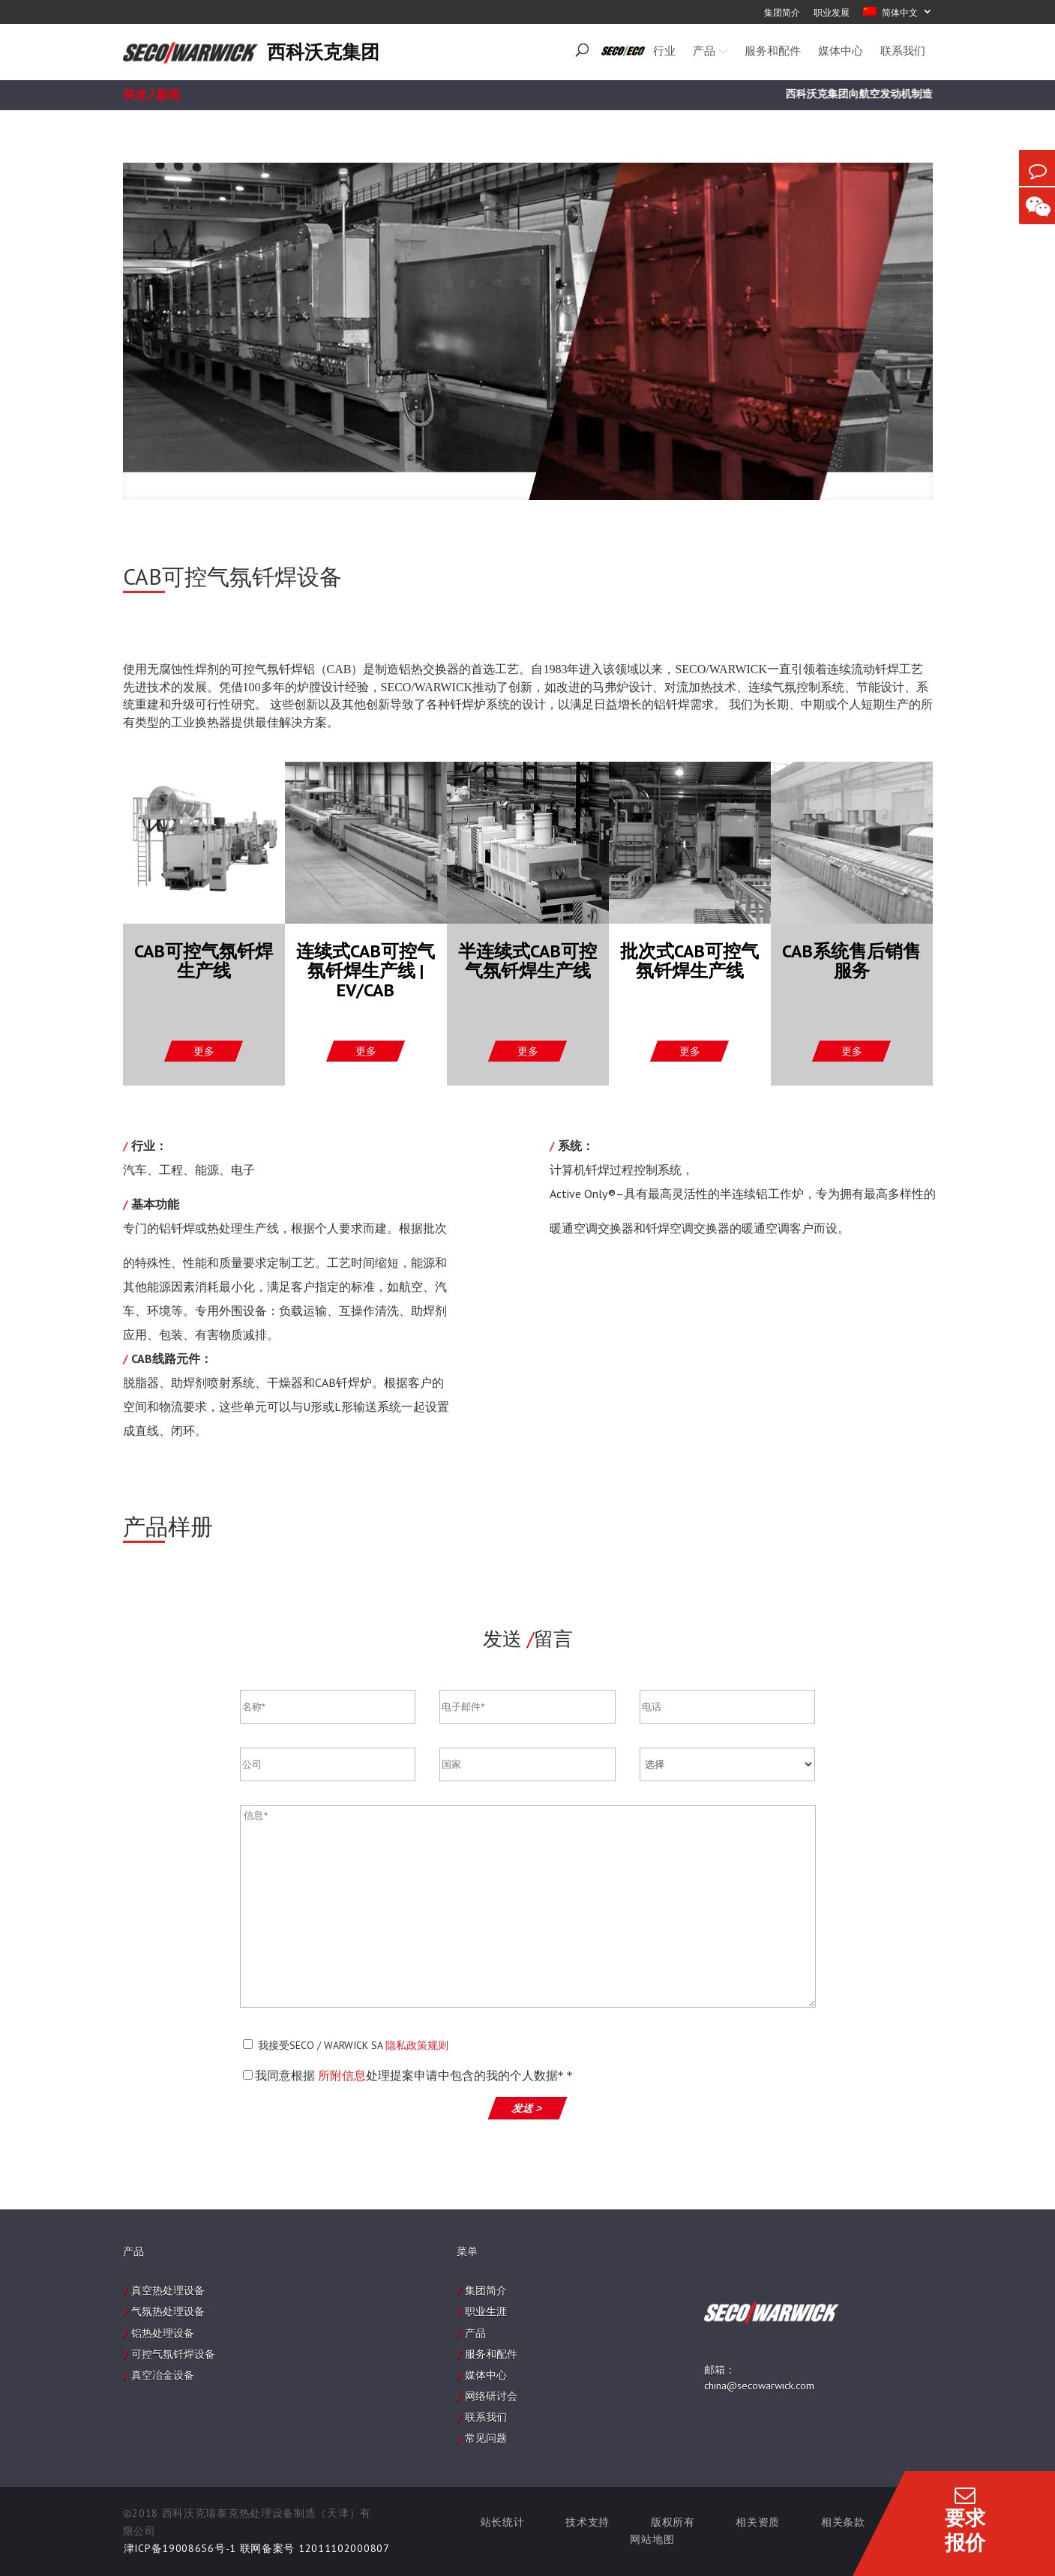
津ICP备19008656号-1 (180, 2548)
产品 (475, 2333)
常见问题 (486, 2438)
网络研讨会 (491, 2396)
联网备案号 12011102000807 (315, 2548)
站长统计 (503, 2522)
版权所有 (673, 2522)
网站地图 (652, 2539)
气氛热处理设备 (168, 2311)
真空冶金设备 (162, 2375)
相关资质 (758, 2522)
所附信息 (342, 2075)
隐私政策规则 (416, 2045)
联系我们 (486, 2417)
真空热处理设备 (168, 2290)
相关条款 (843, 2522)
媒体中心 (486, 2375)
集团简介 (486, 2290)
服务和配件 (491, 2354)
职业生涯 (486, 2311)
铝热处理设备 (162, 2333)
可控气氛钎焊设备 (173, 2354)
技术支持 (587, 2522)
